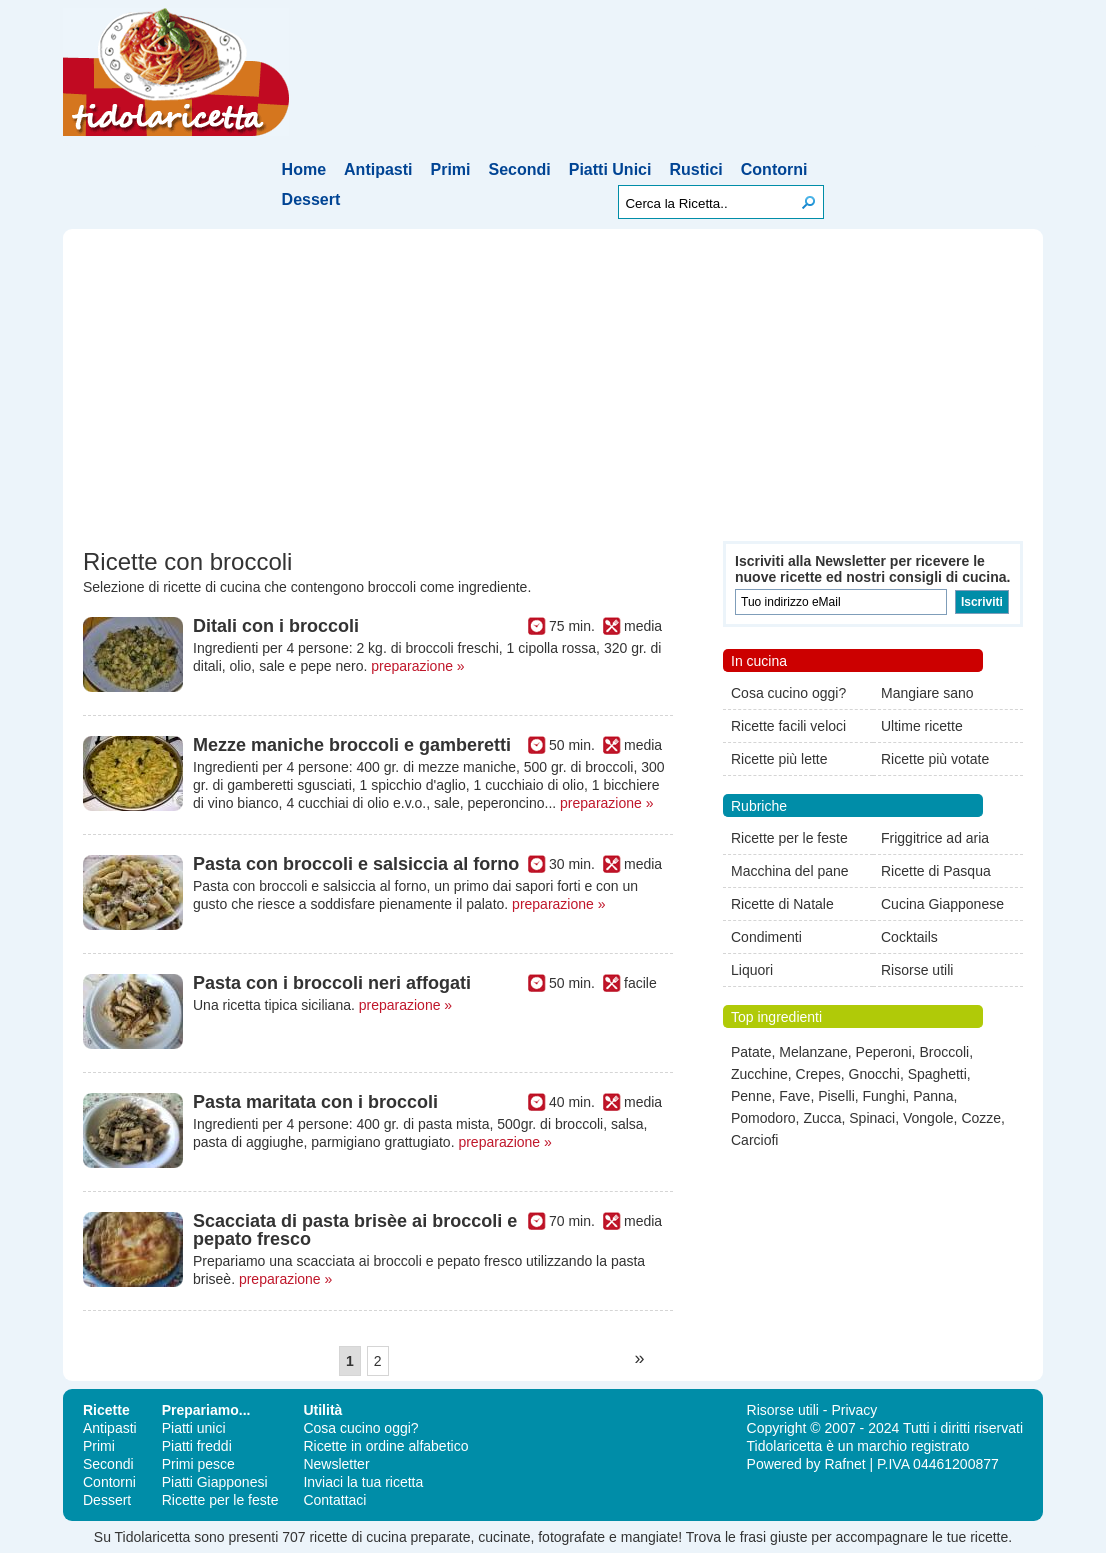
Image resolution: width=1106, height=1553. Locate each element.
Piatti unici (194, 1428)
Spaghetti (937, 1074)
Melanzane (813, 1052)
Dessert (311, 199)
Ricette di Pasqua (936, 871)
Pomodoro (763, 1118)
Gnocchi (874, 1074)
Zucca (822, 1118)
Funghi (884, 1096)
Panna (933, 1096)
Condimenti (766, 937)
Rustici (695, 169)
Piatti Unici (610, 169)
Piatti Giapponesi (215, 1482)
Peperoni (884, 1052)
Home (304, 169)
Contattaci (334, 1500)
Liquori (752, 970)
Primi (451, 169)
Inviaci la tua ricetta (363, 1482)
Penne (751, 1096)
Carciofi (754, 1140)
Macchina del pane (790, 871)
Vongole (928, 1118)
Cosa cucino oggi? (788, 693)
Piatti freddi (197, 1446)
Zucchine (759, 1074)
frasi (753, 1537)
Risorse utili (917, 970)
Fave (794, 1096)
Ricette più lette (779, 759)
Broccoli (944, 1052)
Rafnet (844, 1464)
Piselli (836, 1096)
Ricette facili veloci (788, 726)
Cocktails (909, 937)
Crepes (818, 1074)
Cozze (981, 1118)
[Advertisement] (553, 391)
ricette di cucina (357, 1537)
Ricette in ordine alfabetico (385, 1446)
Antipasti (378, 169)
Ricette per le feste (789, 838)
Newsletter (336, 1464)
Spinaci (872, 1118)
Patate (751, 1052)
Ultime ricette (922, 726)
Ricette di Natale (782, 904)
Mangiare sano (927, 693)
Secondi (520, 169)
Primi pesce (198, 1464)
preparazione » (417, 666)
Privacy (854, 1410)
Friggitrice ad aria (935, 838)
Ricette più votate (935, 759)
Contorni (774, 169)
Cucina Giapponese (942, 904)
